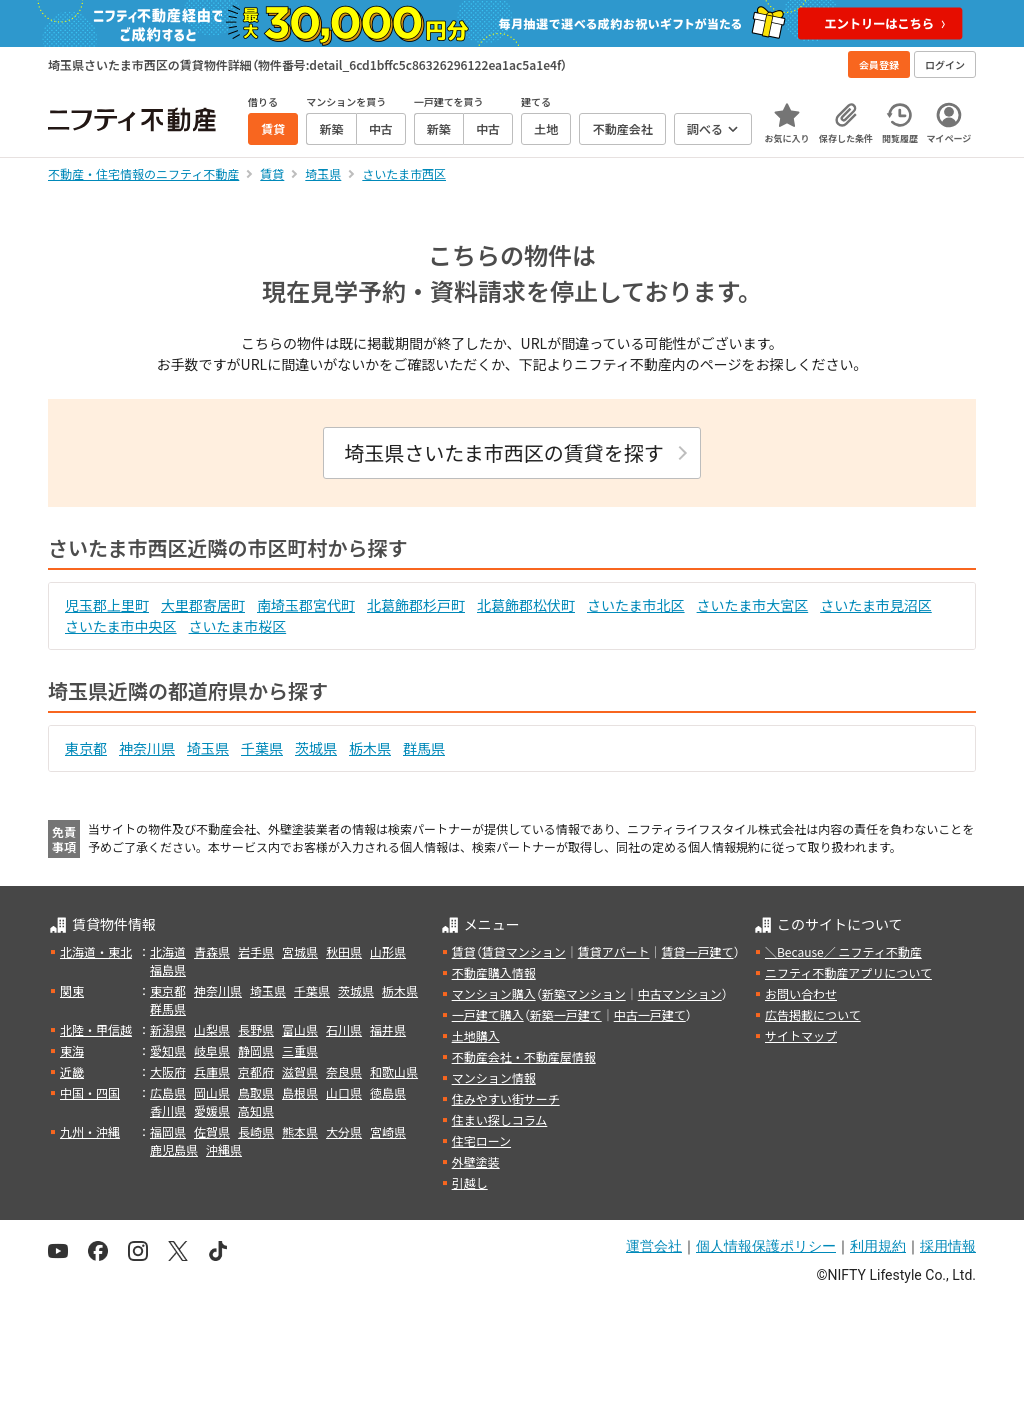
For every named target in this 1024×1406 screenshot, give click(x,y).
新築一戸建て (566, 1014)
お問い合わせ (801, 993)
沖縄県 (224, 1149)
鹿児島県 (174, 1149)
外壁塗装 (476, 1161)
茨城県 (316, 748)
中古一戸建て (650, 1014)
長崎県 (256, 1131)
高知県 (256, 1110)
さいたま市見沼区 (876, 605)
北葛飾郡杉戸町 (416, 605)
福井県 (388, 1029)
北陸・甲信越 (96, 1029)
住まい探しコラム (500, 1119)
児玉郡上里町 (107, 605)
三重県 (300, 1050)
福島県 (168, 969)
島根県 (300, 1092)
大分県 (344, 1131)
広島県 (168, 1092)
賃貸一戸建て (697, 951)
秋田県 (344, 951)
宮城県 (300, 951)
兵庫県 (212, 1071)
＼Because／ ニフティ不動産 (843, 951)
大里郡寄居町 (203, 605)
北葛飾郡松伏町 (526, 605)
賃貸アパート (614, 951)
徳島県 (388, 1092)
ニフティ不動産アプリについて (848, 972)
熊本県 (300, 1131)
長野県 (256, 1029)
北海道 (168, 951)
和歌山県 (394, 1071)
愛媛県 (212, 1110)
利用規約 (878, 1246)
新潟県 (168, 1029)
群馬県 (424, 748)
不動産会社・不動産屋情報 (524, 1056)
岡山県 (212, 1092)
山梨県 (212, 1029)
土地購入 (476, 1035)
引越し (470, 1182)
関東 (72, 990)
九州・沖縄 (90, 1131)
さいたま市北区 (636, 605)
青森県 (212, 951)
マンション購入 (494, 993)
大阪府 (168, 1071)
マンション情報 (494, 1077)
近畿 (72, 1071)
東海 (72, 1050)
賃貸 (464, 951)
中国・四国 (90, 1092)
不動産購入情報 (494, 972)
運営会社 (654, 1246)
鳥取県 (256, 1092)
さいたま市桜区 (238, 626)
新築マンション (584, 993)
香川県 (168, 1110)
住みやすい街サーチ (506, 1098)
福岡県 (168, 1131)
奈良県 (344, 1071)
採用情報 (948, 1246)
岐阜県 (212, 1050)
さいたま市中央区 (121, 626)
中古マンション (680, 993)
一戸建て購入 (488, 1014)
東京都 (86, 748)
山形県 (388, 951)
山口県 (344, 1092)
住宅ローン (481, 1140)
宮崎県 (388, 1131)
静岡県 (256, 1050)
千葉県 (262, 748)
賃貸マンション (524, 951)
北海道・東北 (96, 951)
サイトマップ (801, 1035)
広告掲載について (813, 1014)
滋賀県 (300, 1071)
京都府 (256, 1071)
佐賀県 (212, 1131)
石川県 (344, 1029)
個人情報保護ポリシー (766, 1246)
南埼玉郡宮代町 (306, 605)
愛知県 (168, 1050)
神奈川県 (147, 748)
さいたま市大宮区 (753, 605)
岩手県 (256, 951)
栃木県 (370, 748)
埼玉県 (208, 748)
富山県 (300, 1029)
